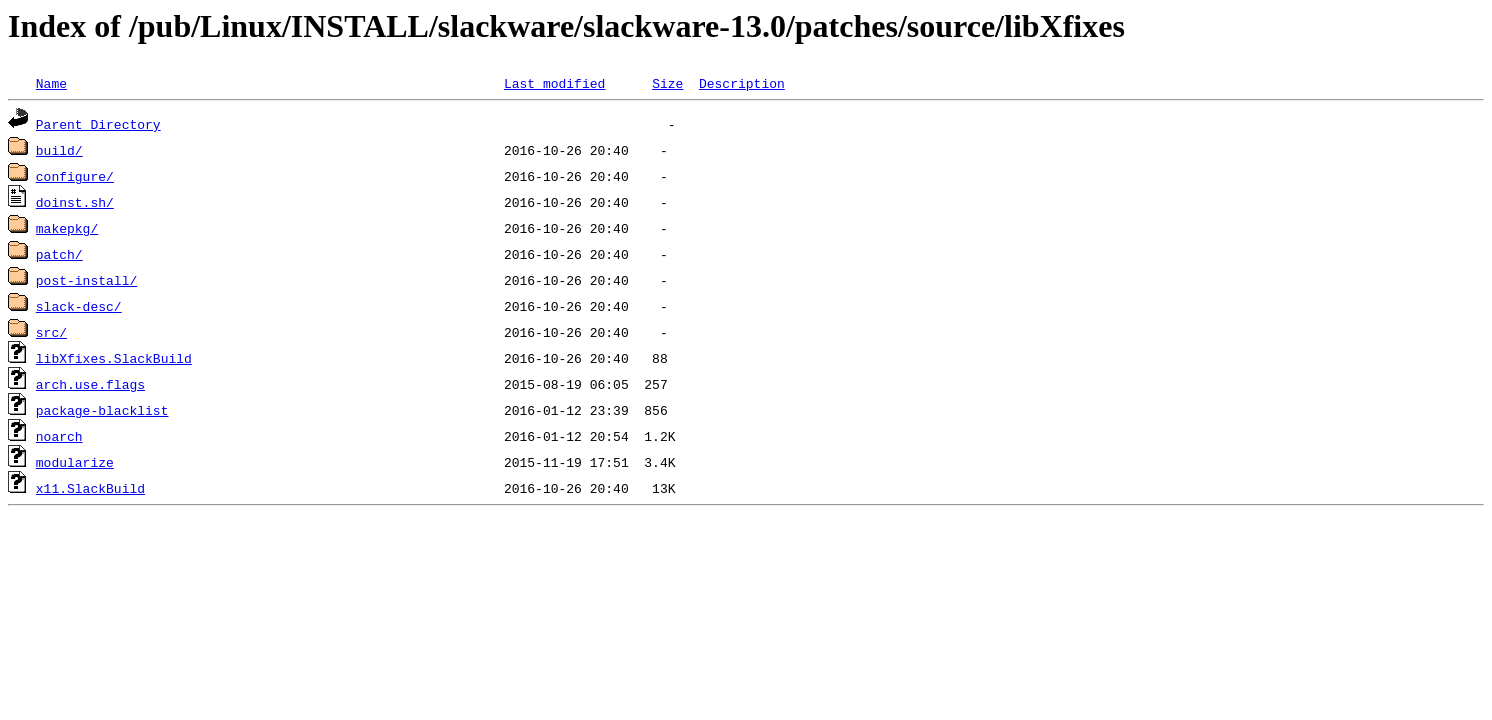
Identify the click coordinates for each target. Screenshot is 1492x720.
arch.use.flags (90, 384)
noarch (59, 436)
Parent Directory (98, 124)
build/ (59, 150)
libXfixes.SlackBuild (114, 358)
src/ (51, 332)
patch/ (59, 254)
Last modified (554, 83)
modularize (75, 462)
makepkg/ (67, 228)
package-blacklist (102, 410)
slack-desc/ (79, 306)
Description (742, 83)
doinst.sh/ (75, 202)
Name (51, 83)
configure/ (75, 176)
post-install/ (86, 280)
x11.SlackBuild (90, 488)
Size (667, 83)
